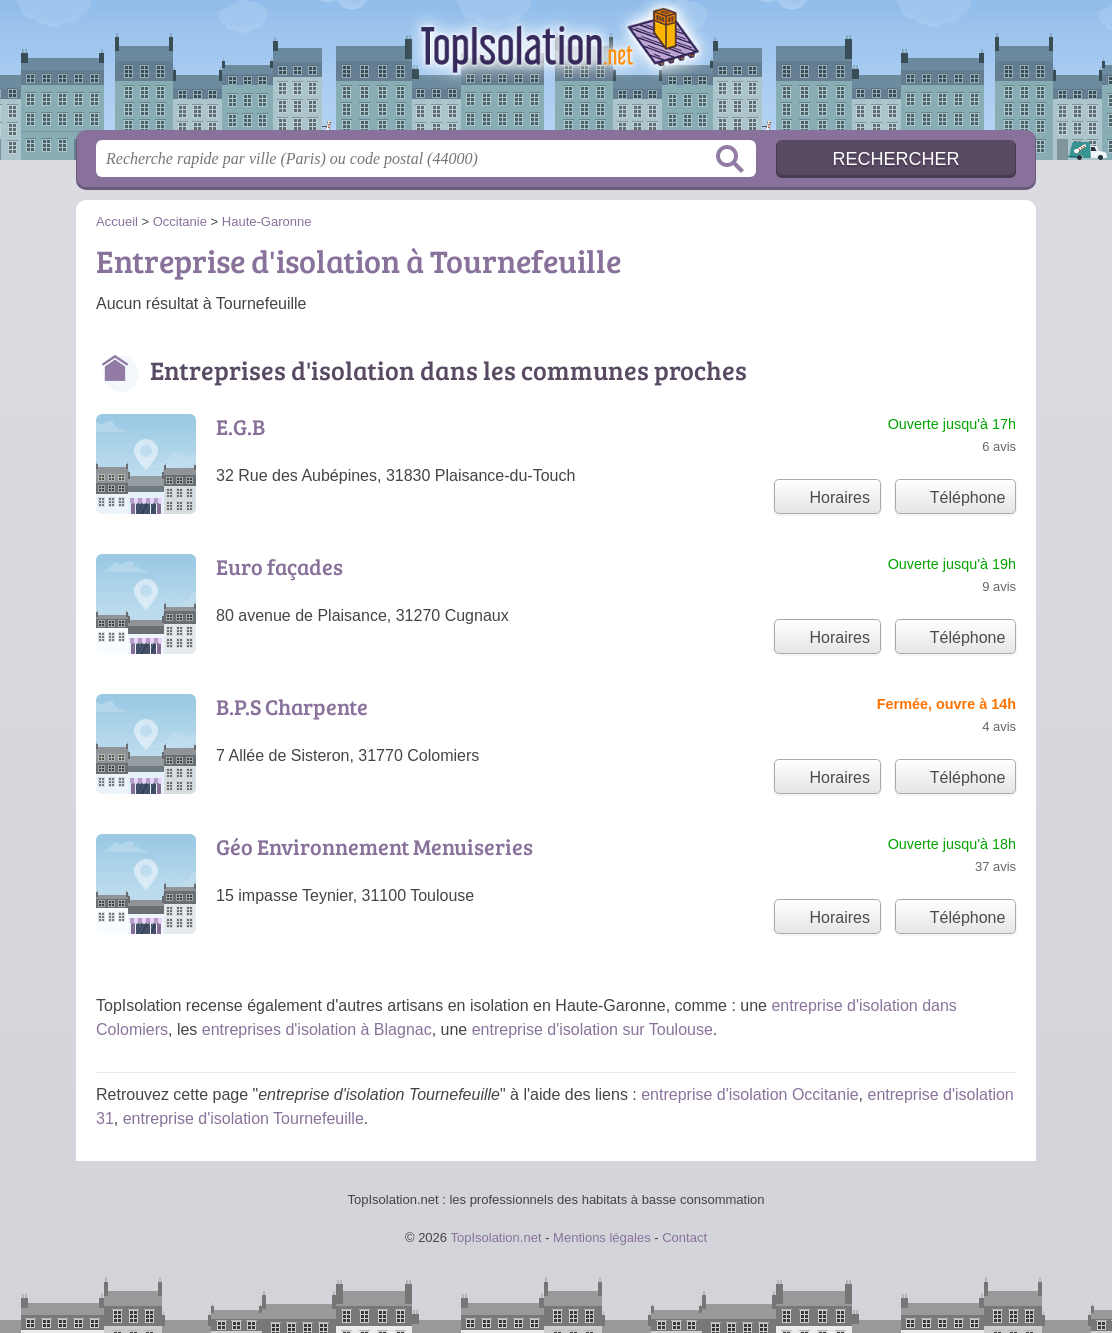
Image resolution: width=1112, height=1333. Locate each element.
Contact (684, 1237)
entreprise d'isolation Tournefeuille (243, 1118)
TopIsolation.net (556, 71)
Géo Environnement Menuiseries (374, 846)
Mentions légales (602, 1237)
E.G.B (240, 426)
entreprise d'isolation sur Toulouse (592, 1029)
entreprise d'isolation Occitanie (749, 1094)
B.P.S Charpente (292, 706)
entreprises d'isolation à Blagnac (317, 1029)
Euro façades (279, 566)
